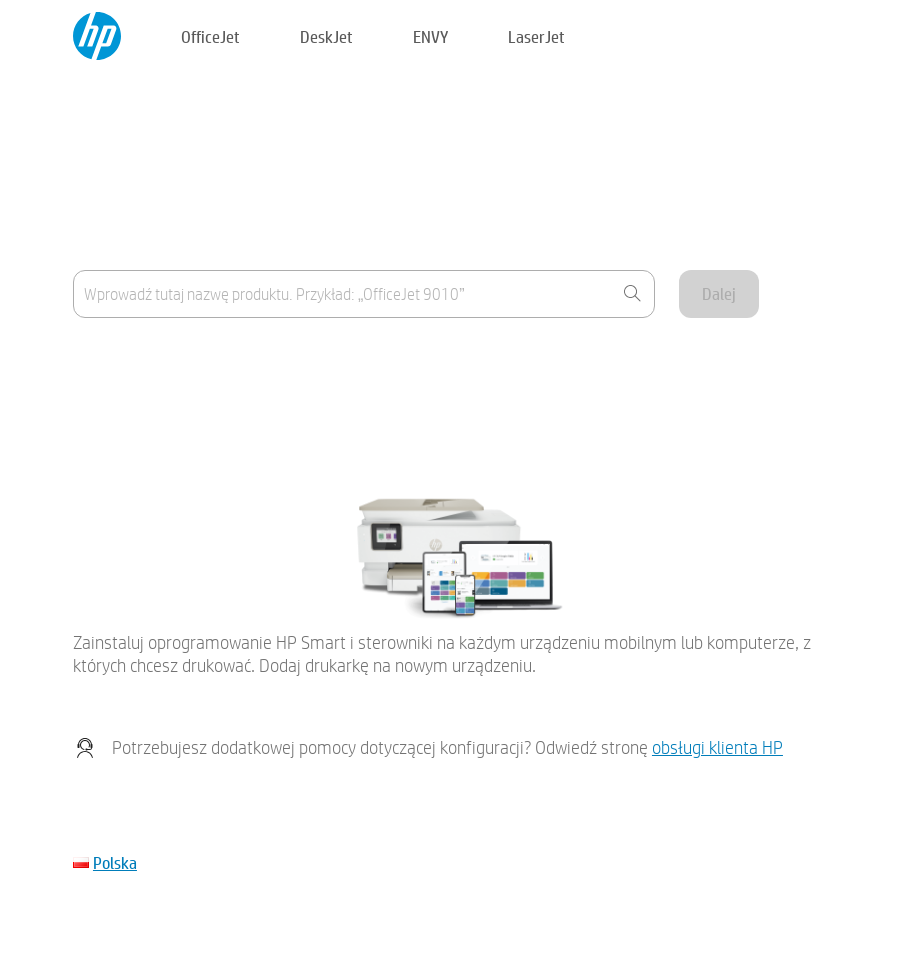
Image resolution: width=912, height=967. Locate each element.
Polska (115, 862)
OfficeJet (210, 36)
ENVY (430, 36)
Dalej (719, 293)
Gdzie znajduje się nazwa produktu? (185, 359)
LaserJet (536, 36)
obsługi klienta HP (717, 747)
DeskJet (326, 36)
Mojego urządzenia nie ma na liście (182, 408)
